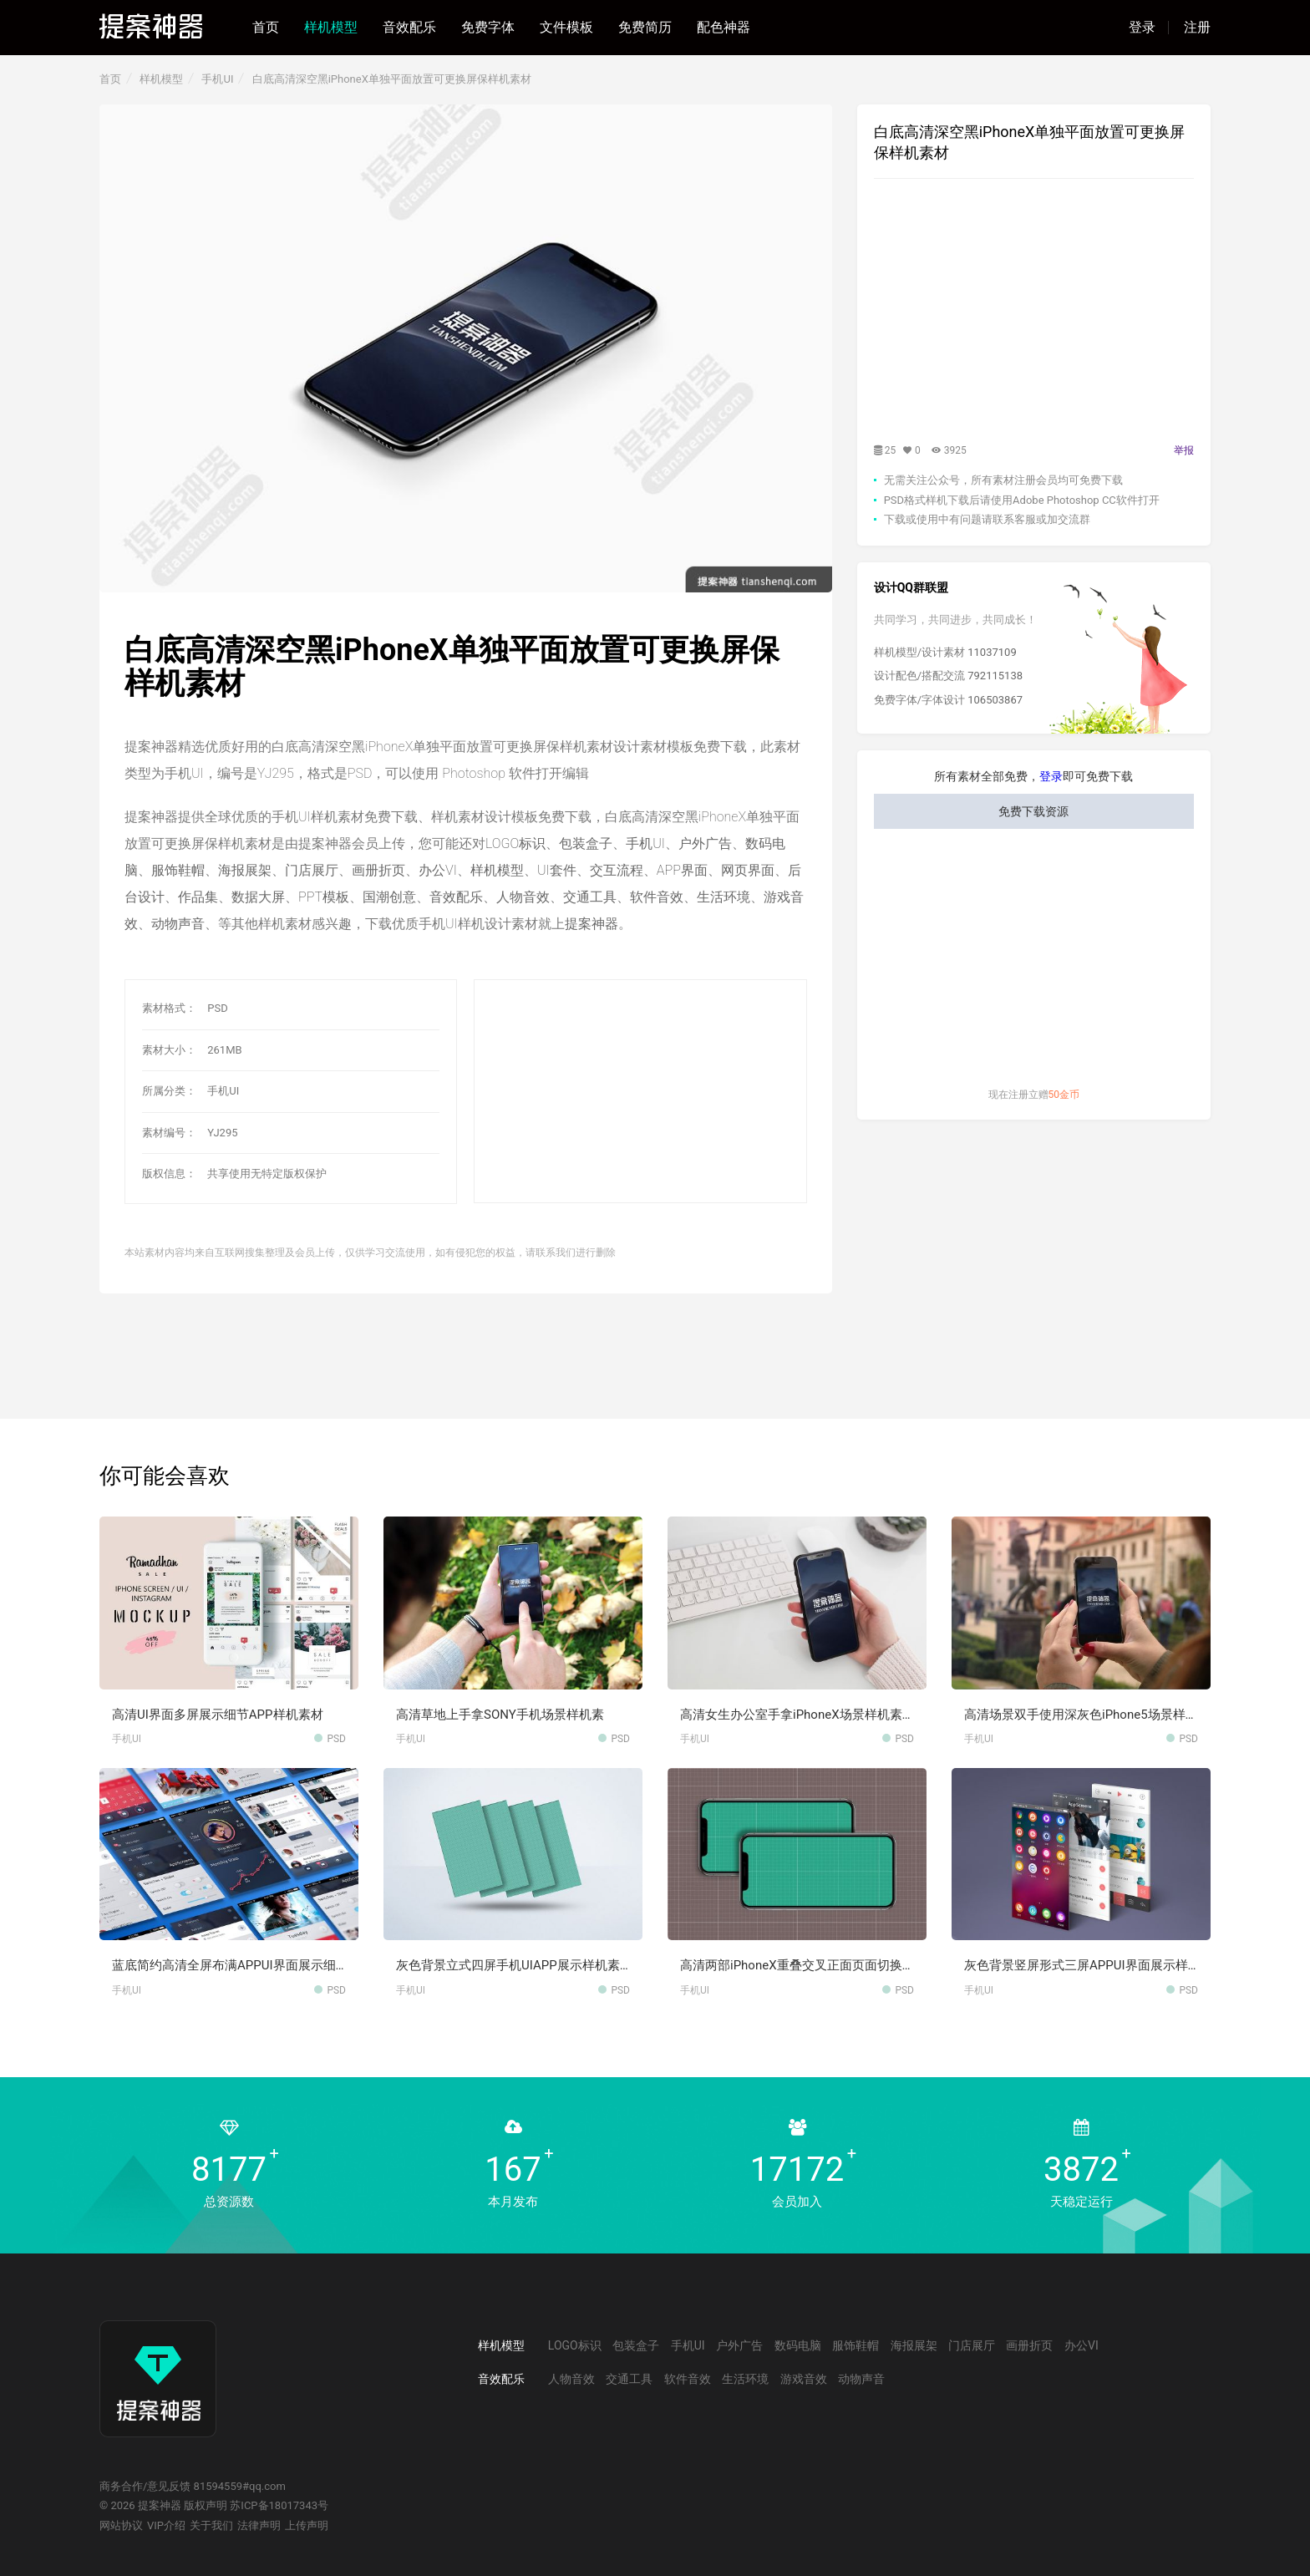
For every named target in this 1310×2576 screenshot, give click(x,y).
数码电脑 (797, 2345)
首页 (265, 27)
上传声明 (306, 2525)
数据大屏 (258, 897)
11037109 (991, 652)
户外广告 (705, 843)
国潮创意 (389, 897)
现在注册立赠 (1034, 1094)
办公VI (438, 870)
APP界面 (682, 870)
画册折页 (378, 870)
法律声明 (259, 2525)
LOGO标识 (515, 843)
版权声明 (205, 2505)
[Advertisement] (640, 1092)
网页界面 (747, 870)
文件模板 (566, 27)
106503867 (995, 700)
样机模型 (331, 27)
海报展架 (245, 870)
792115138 (995, 675)
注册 (1197, 27)
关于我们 (211, 2525)
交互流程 (616, 870)
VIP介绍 (166, 2525)
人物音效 (523, 897)
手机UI (217, 79)
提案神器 (591, 924)
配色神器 (723, 27)
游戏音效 (803, 2378)
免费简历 (645, 27)
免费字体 (488, 27)
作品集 (198, 897)
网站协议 (121, 2525)
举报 (1184, 450)
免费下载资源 (1033, 811)
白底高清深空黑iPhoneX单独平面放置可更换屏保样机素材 (391, 79)
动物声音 (178, 924)
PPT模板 (323, 897)
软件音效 (656, 897)
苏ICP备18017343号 (279, 2505)
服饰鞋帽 (178, 870)
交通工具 (590, 897)
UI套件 (556, 870)
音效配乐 (409, 27)
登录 (1142, 27)
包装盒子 (585, 843)
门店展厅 (311, 870)
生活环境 (723, 897)
